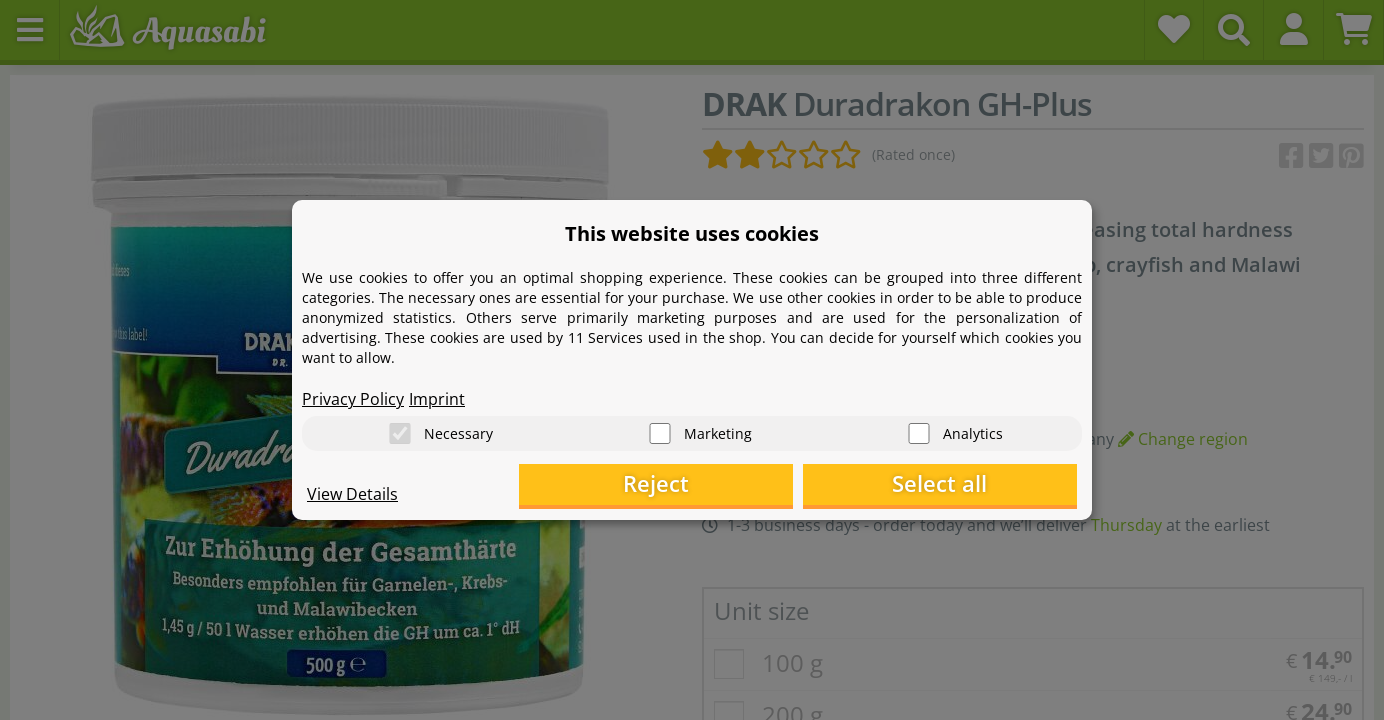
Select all (977, 485)
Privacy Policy (353, 396)
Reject (767, 485)
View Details (352, 496)
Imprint (437, 396)
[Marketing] (660, 430)
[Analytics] (919, 430)
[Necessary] (400, 430)
